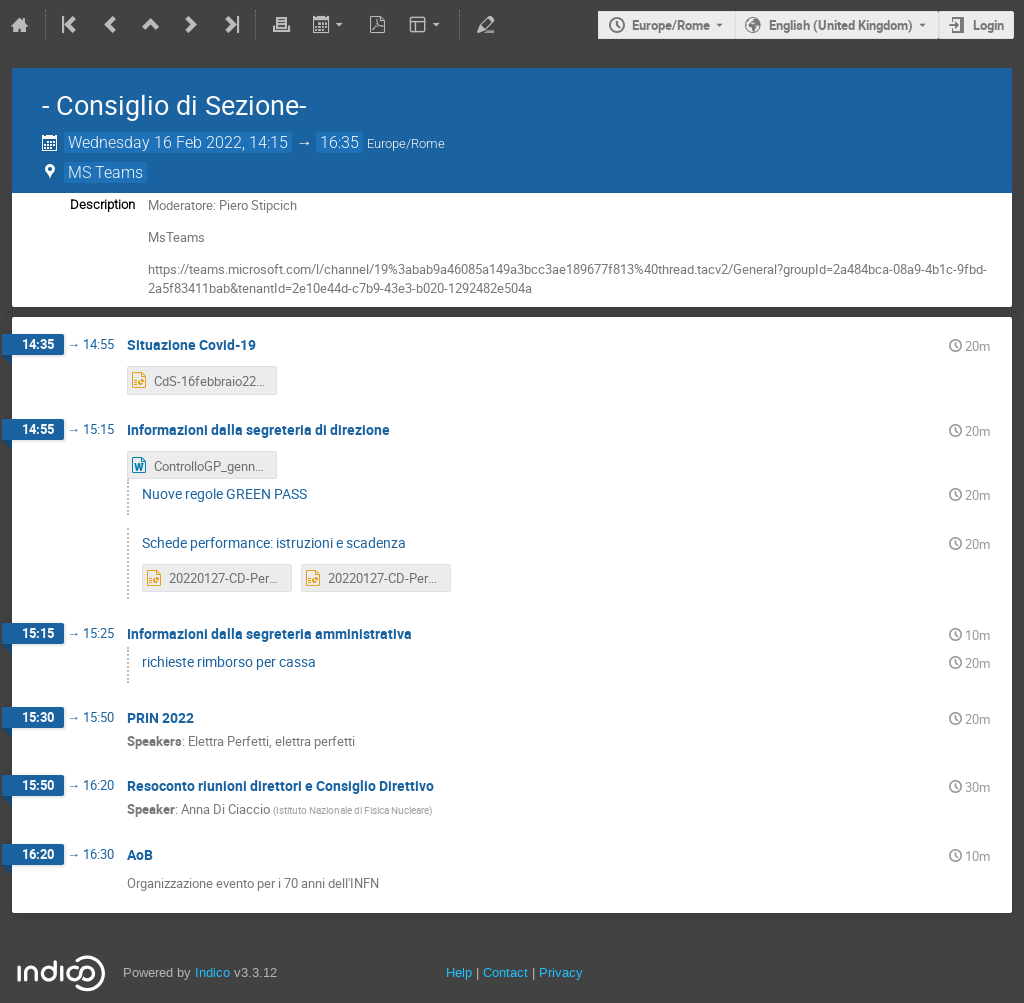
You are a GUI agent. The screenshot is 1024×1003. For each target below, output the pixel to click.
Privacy (561, 972)
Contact (505, 972)
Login (988, 25)
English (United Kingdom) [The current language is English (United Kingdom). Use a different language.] (841, 25)
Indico (212, 972)
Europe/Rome (671, 25)
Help (459, 972)
